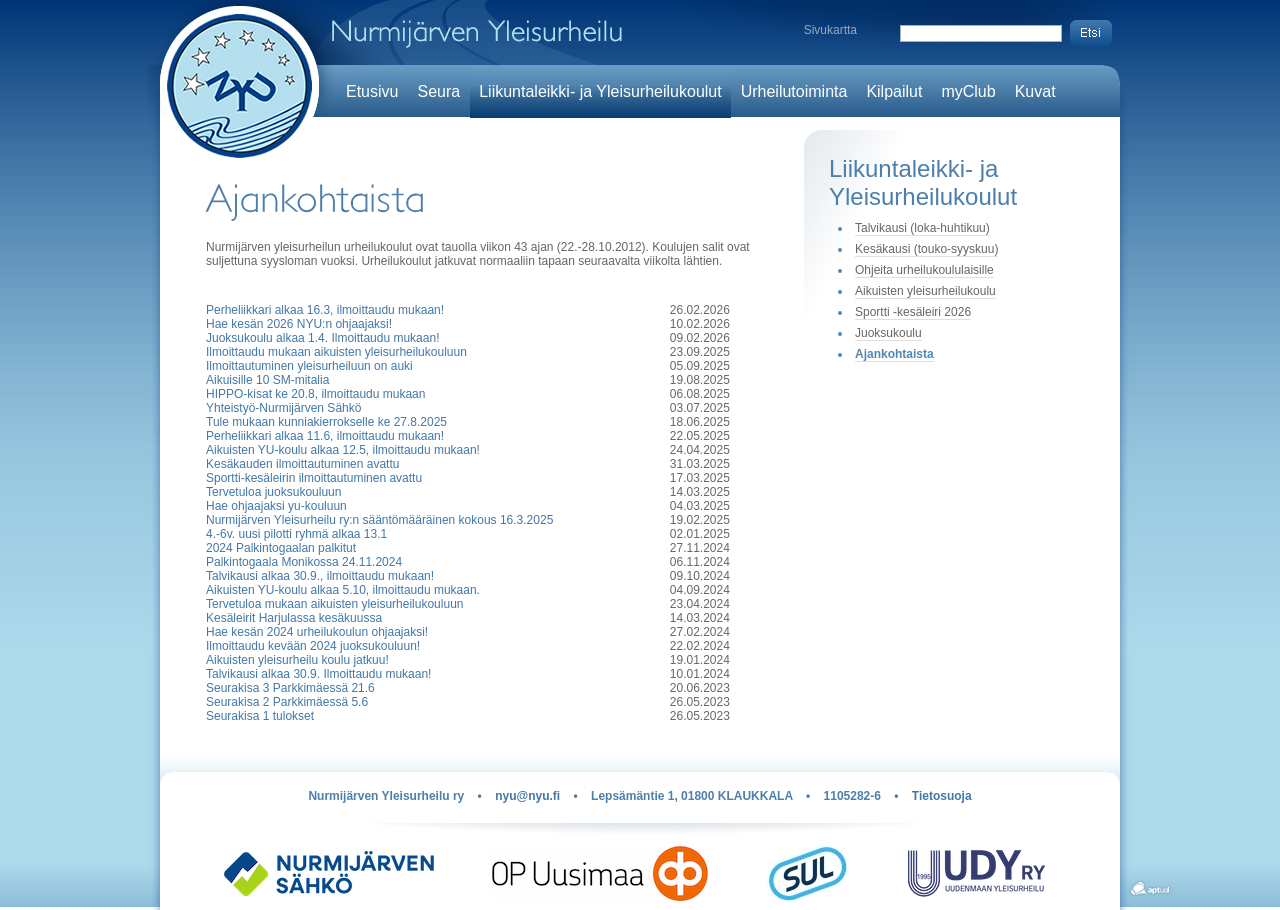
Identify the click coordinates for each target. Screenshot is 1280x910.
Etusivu (372, 91)
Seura (438, 91)
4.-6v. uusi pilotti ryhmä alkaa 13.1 (296, 534)
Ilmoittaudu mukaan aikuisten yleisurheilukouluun (336, 352)
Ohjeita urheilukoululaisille (924, 270)
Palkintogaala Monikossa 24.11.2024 (304, 562)
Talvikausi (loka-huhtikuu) (922, 228)
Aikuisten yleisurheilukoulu (925, 291)
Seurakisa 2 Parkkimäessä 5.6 (287, 702)
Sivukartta (830, 30)
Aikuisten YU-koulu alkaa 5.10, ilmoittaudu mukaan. (343, 590)
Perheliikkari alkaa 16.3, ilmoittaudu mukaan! (325, 310)
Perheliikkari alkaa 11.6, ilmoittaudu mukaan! (325, 436)
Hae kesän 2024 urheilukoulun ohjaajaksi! (317, 632)
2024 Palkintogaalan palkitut (281, 548)
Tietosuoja (942, 796)
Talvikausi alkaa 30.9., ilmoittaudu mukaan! (320, 576)
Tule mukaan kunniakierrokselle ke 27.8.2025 (326, 422)
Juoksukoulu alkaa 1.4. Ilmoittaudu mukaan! (322, 338)
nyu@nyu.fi (527, 796)
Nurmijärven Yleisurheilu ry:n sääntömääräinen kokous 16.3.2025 (379, 520)
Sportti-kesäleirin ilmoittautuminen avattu (314, 478)
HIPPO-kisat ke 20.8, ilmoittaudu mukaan (315, 394)
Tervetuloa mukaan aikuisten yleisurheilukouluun (334, 604)
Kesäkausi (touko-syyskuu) (926, 249)
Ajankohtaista (894, 354)
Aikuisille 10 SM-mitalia (267, 380)
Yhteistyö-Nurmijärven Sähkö (283, 408)
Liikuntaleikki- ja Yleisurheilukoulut (600, 91)
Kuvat (1035, 91)
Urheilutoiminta (794, 91)
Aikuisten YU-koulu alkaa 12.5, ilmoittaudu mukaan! (343, 450)
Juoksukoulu (888, 333)
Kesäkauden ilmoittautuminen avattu (302, 464)
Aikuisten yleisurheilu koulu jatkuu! (297, 660)
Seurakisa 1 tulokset (260, 716)
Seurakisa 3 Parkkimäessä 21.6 (290, 688)
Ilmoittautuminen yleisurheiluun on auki (309, 366)
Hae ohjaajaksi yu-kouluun (276, 506)
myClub (968, 91)
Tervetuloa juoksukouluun (273, 492)
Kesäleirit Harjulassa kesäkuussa (294, 618)
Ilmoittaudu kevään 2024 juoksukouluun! (313, 646)
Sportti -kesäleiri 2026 (913, 312)
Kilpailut (894, 91)
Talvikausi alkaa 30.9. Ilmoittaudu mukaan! (318, 674)
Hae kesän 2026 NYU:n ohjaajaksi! (299, 324)
